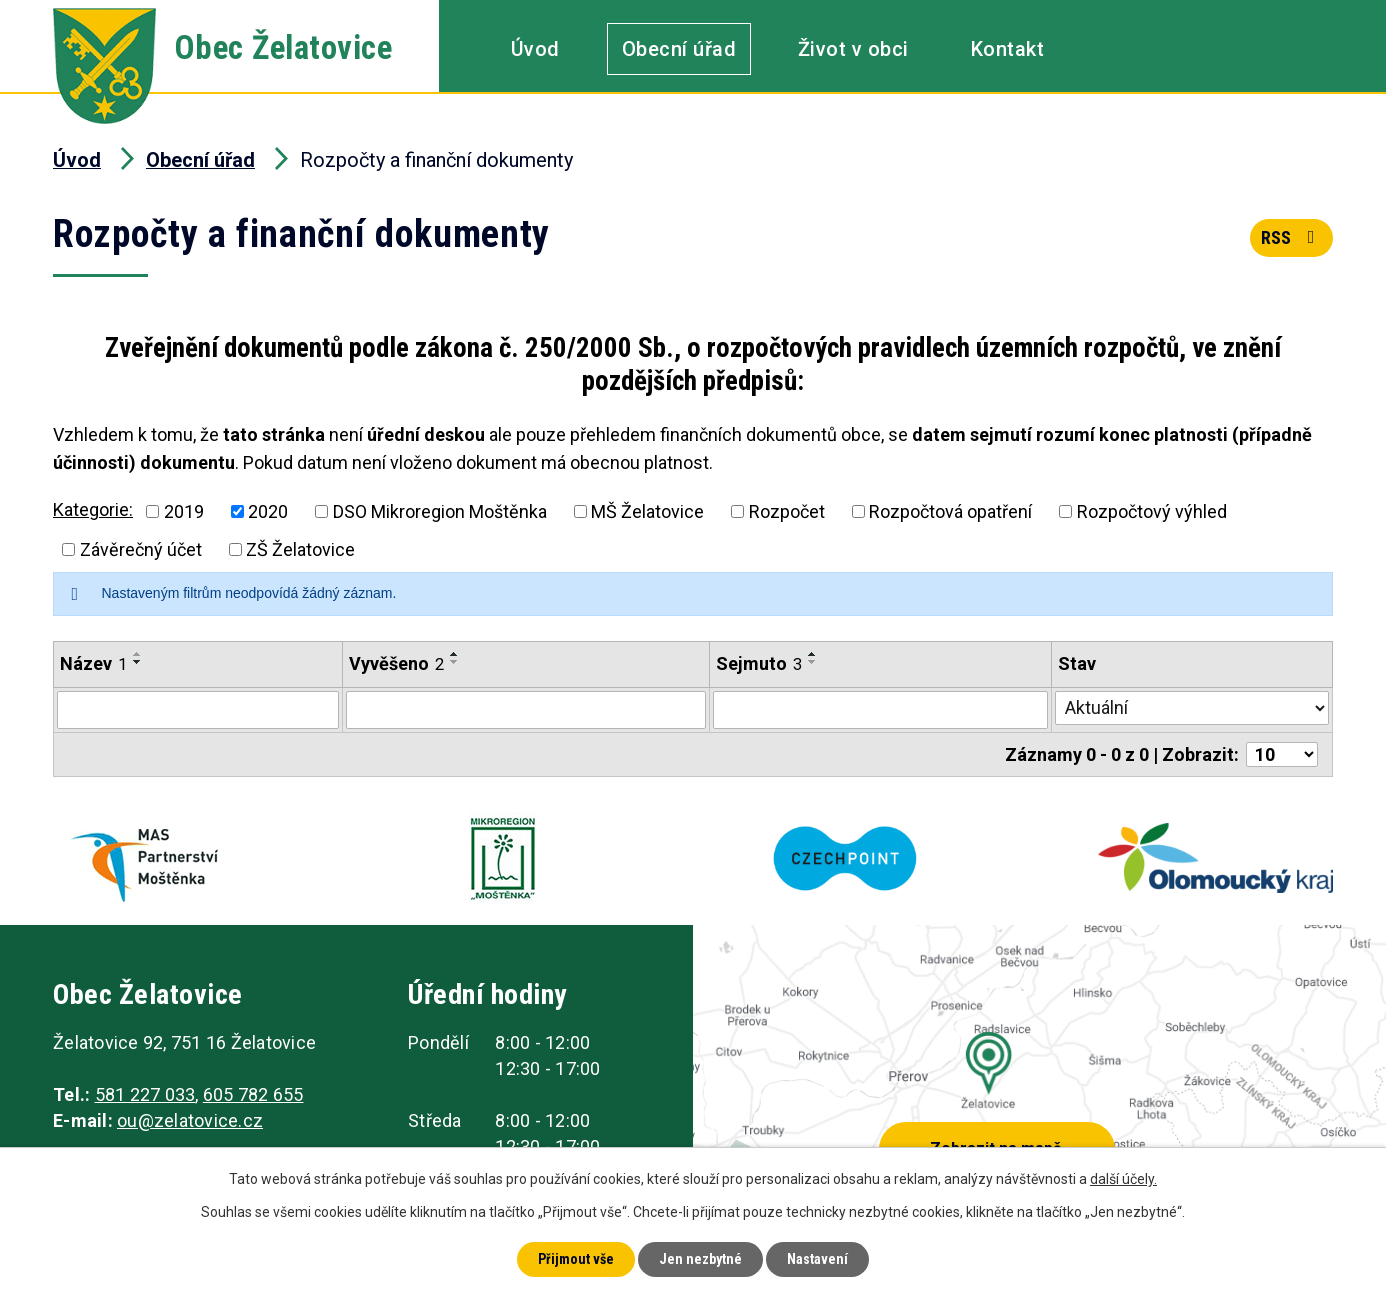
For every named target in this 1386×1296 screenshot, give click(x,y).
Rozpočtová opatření (950, 511)
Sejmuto (759, 663)
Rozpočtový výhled (1152, 511)
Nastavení (817, 1259)
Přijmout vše (576, 1259)
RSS (1292, 237)
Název (93, 663)
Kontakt (1008, 49)
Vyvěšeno (396, 663)
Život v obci (853, 49)
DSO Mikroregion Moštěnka (440, 511)
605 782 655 (253, 1094)
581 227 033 (145, 1094)
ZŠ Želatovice (300, 549)
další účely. (1123, 1179)
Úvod (535, 49)
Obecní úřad (679, 49)
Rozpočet (787, 511)
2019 (184, 511)
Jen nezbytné (700, 1259)
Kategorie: (93, 509)
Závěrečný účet (141, 549)
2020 (268, 511)
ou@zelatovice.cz (190, 1120)
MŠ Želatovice (647, 511)
